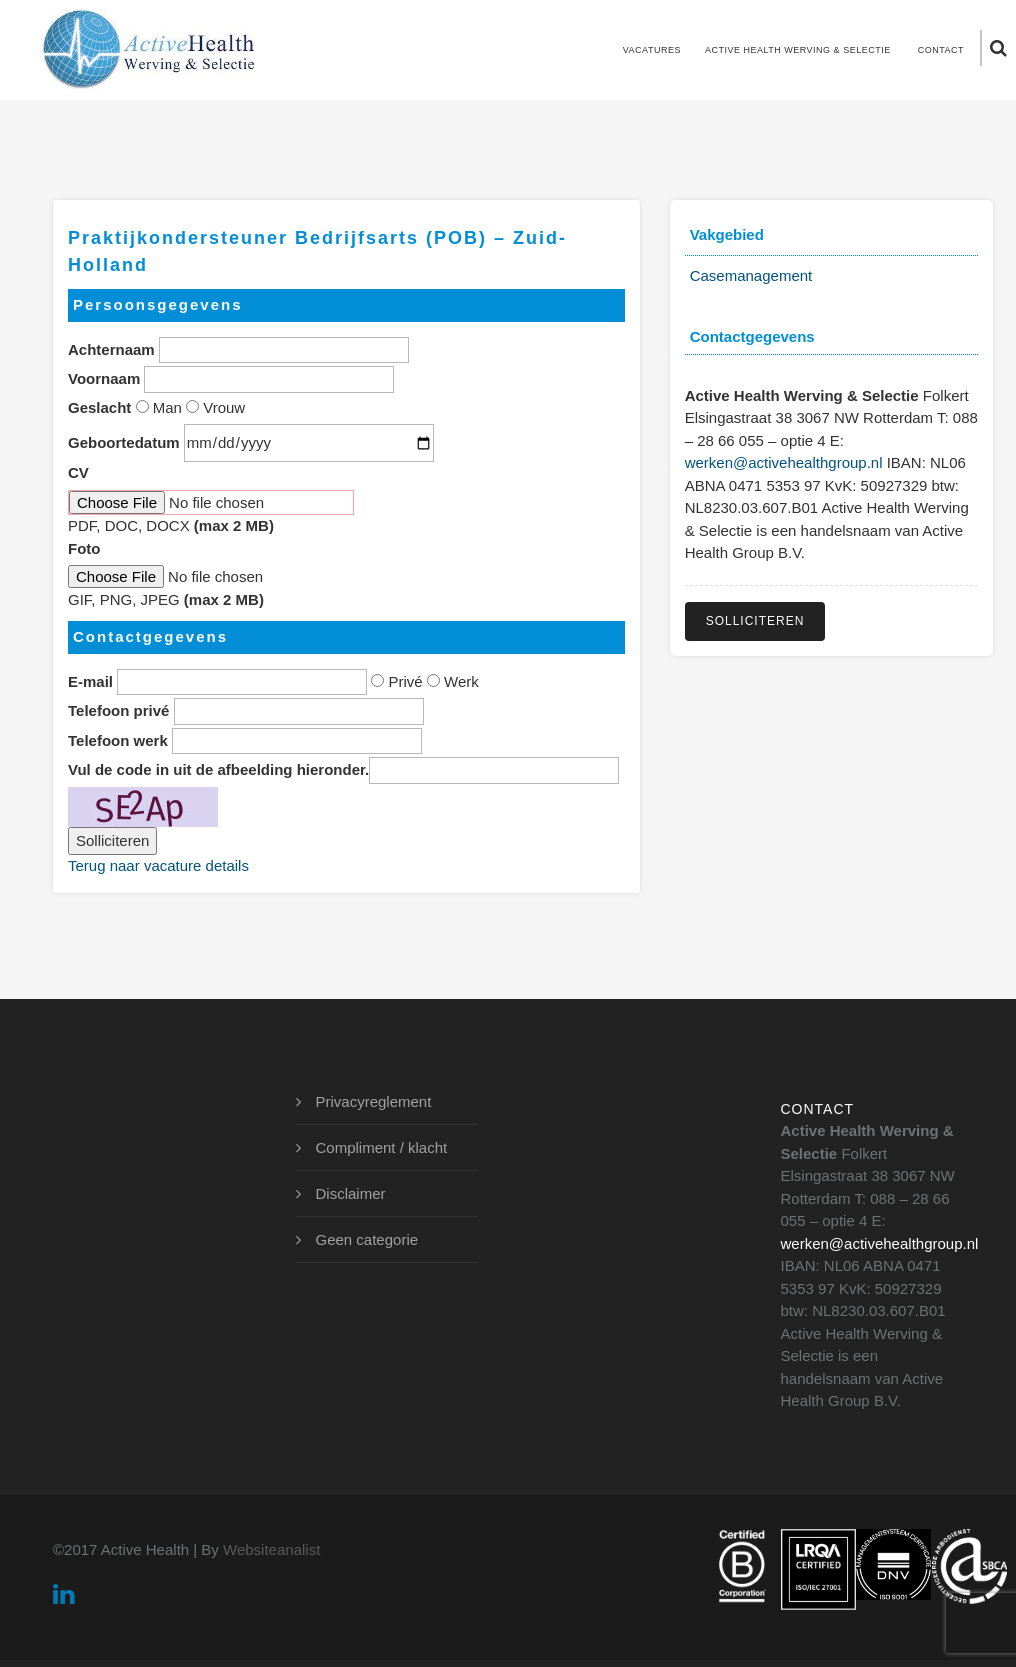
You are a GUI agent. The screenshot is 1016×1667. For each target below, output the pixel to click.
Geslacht (99, 407)
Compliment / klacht (382, 1147)
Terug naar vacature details (158, 865)
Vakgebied (727, 234)
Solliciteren (755, 621)
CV (78, 472)
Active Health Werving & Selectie (798, 50)
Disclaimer (351, 1193)
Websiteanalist (271, 1549)
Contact (941, 50)
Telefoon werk (118, 740)
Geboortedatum (124, 442)
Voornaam (104, 378)
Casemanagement (751, 275)
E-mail (90, 681)
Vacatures (652, 50)
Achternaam (111, 349)
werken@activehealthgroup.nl (784, 462)
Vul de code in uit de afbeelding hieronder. (218, 769)
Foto (84, 548)
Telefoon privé (118, 710)
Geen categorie (367, 1239)
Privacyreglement (374, 1101)
